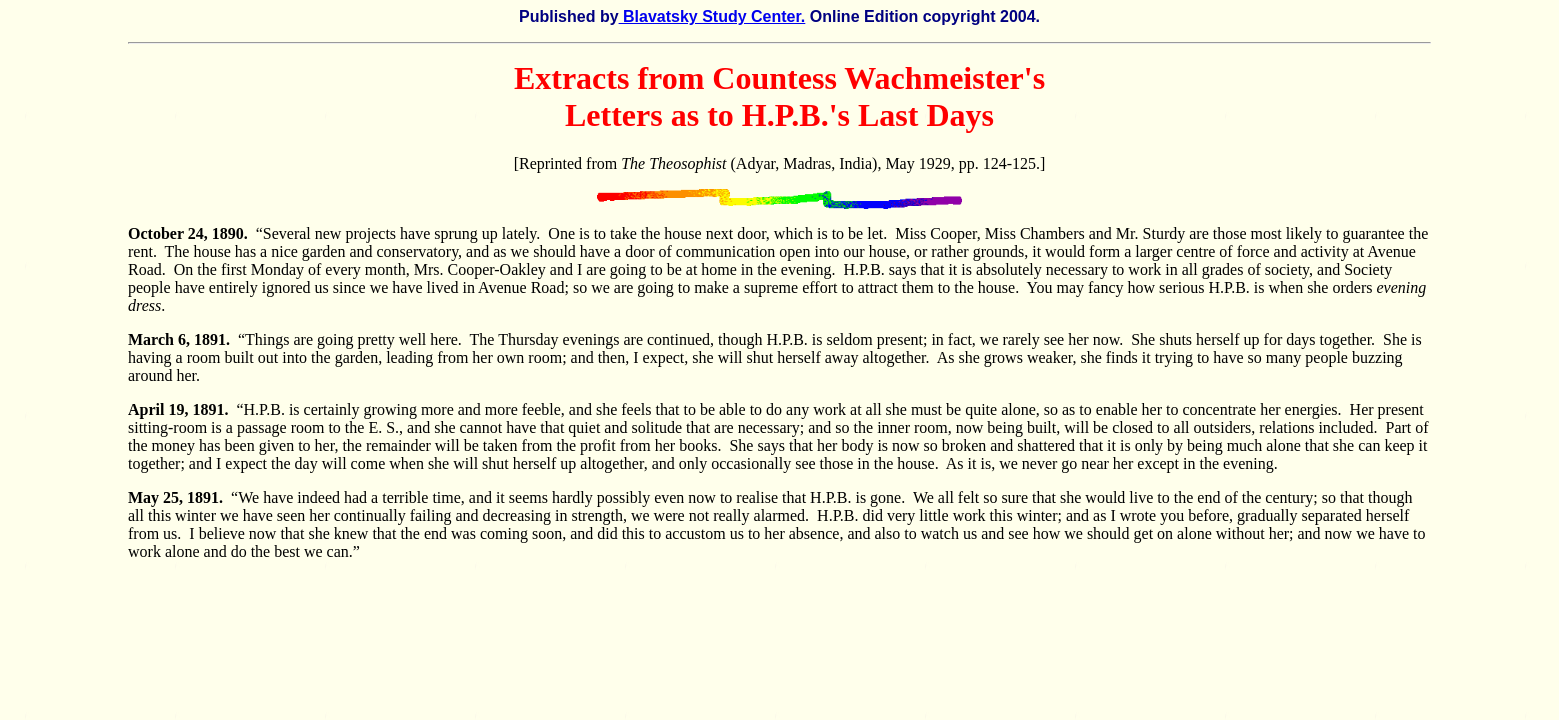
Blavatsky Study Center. (712, 16)
